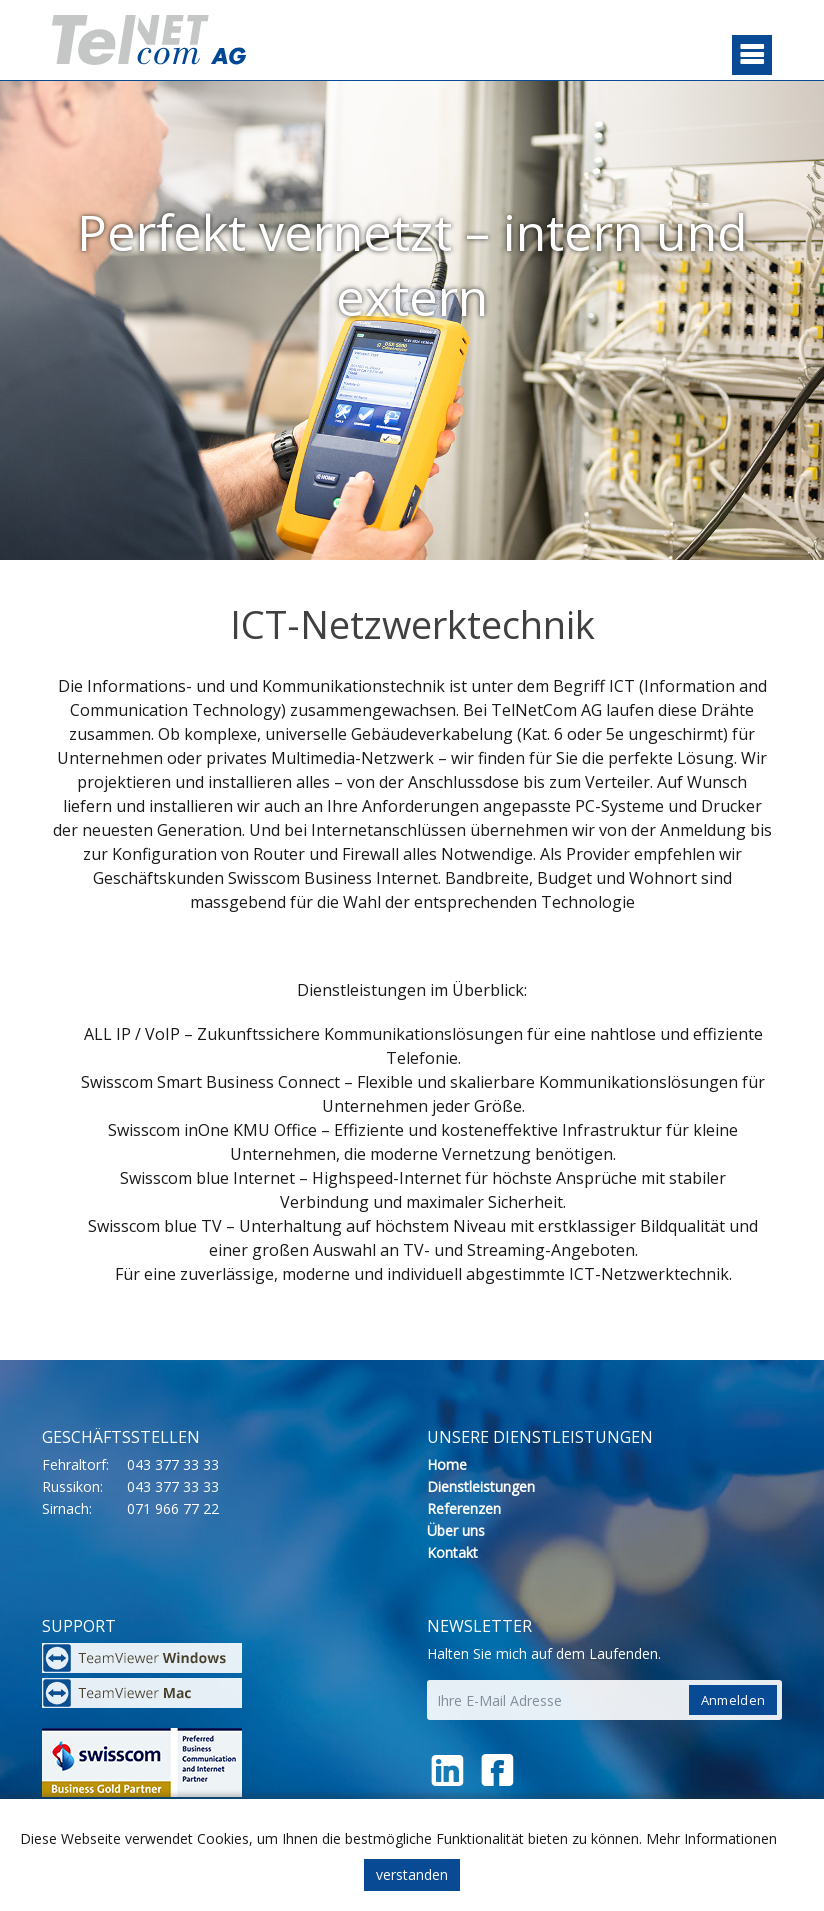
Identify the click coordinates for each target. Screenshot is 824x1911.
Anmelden (733, 1700)
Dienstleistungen (481, 1486)
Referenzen (464, 1508)
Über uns (456, 1530)
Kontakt (452, 1552)
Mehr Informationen (711, 1838)
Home (447, 1464)
